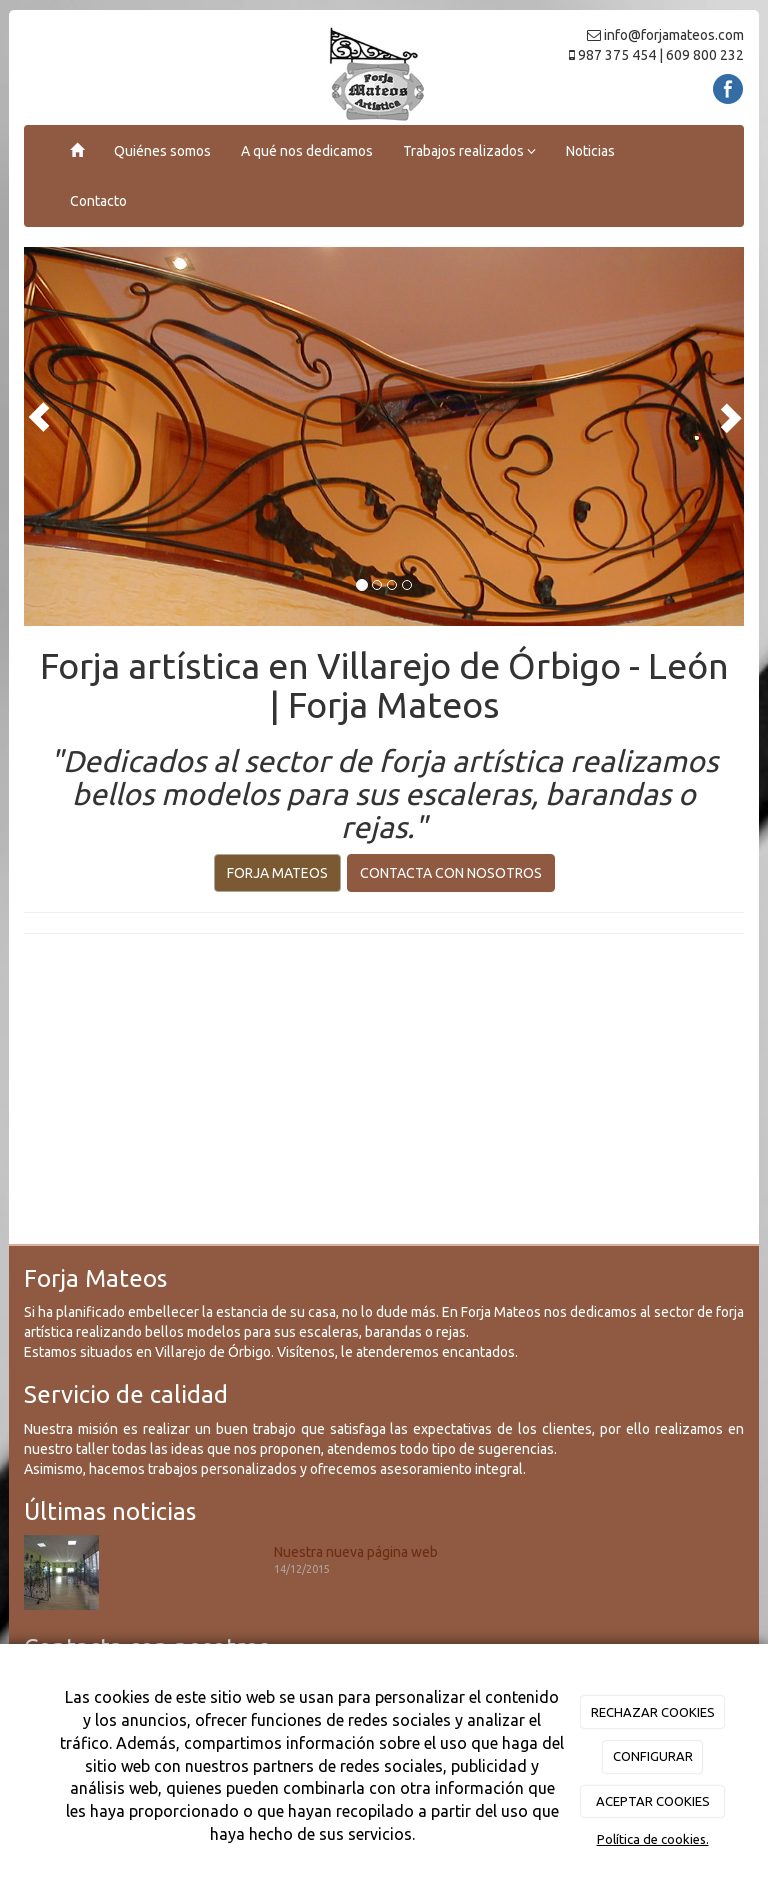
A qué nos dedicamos (307, 151)
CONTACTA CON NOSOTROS (451, 873)
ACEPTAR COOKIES (653, 1801)
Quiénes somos (162, 151)
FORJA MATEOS (277, 873)
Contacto (98, 201)
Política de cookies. (653, 1839)
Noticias (590, 151)
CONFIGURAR (653, 1756)
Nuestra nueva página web (356, 1552)
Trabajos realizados (469, 151)
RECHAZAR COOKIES (653, 1712)
